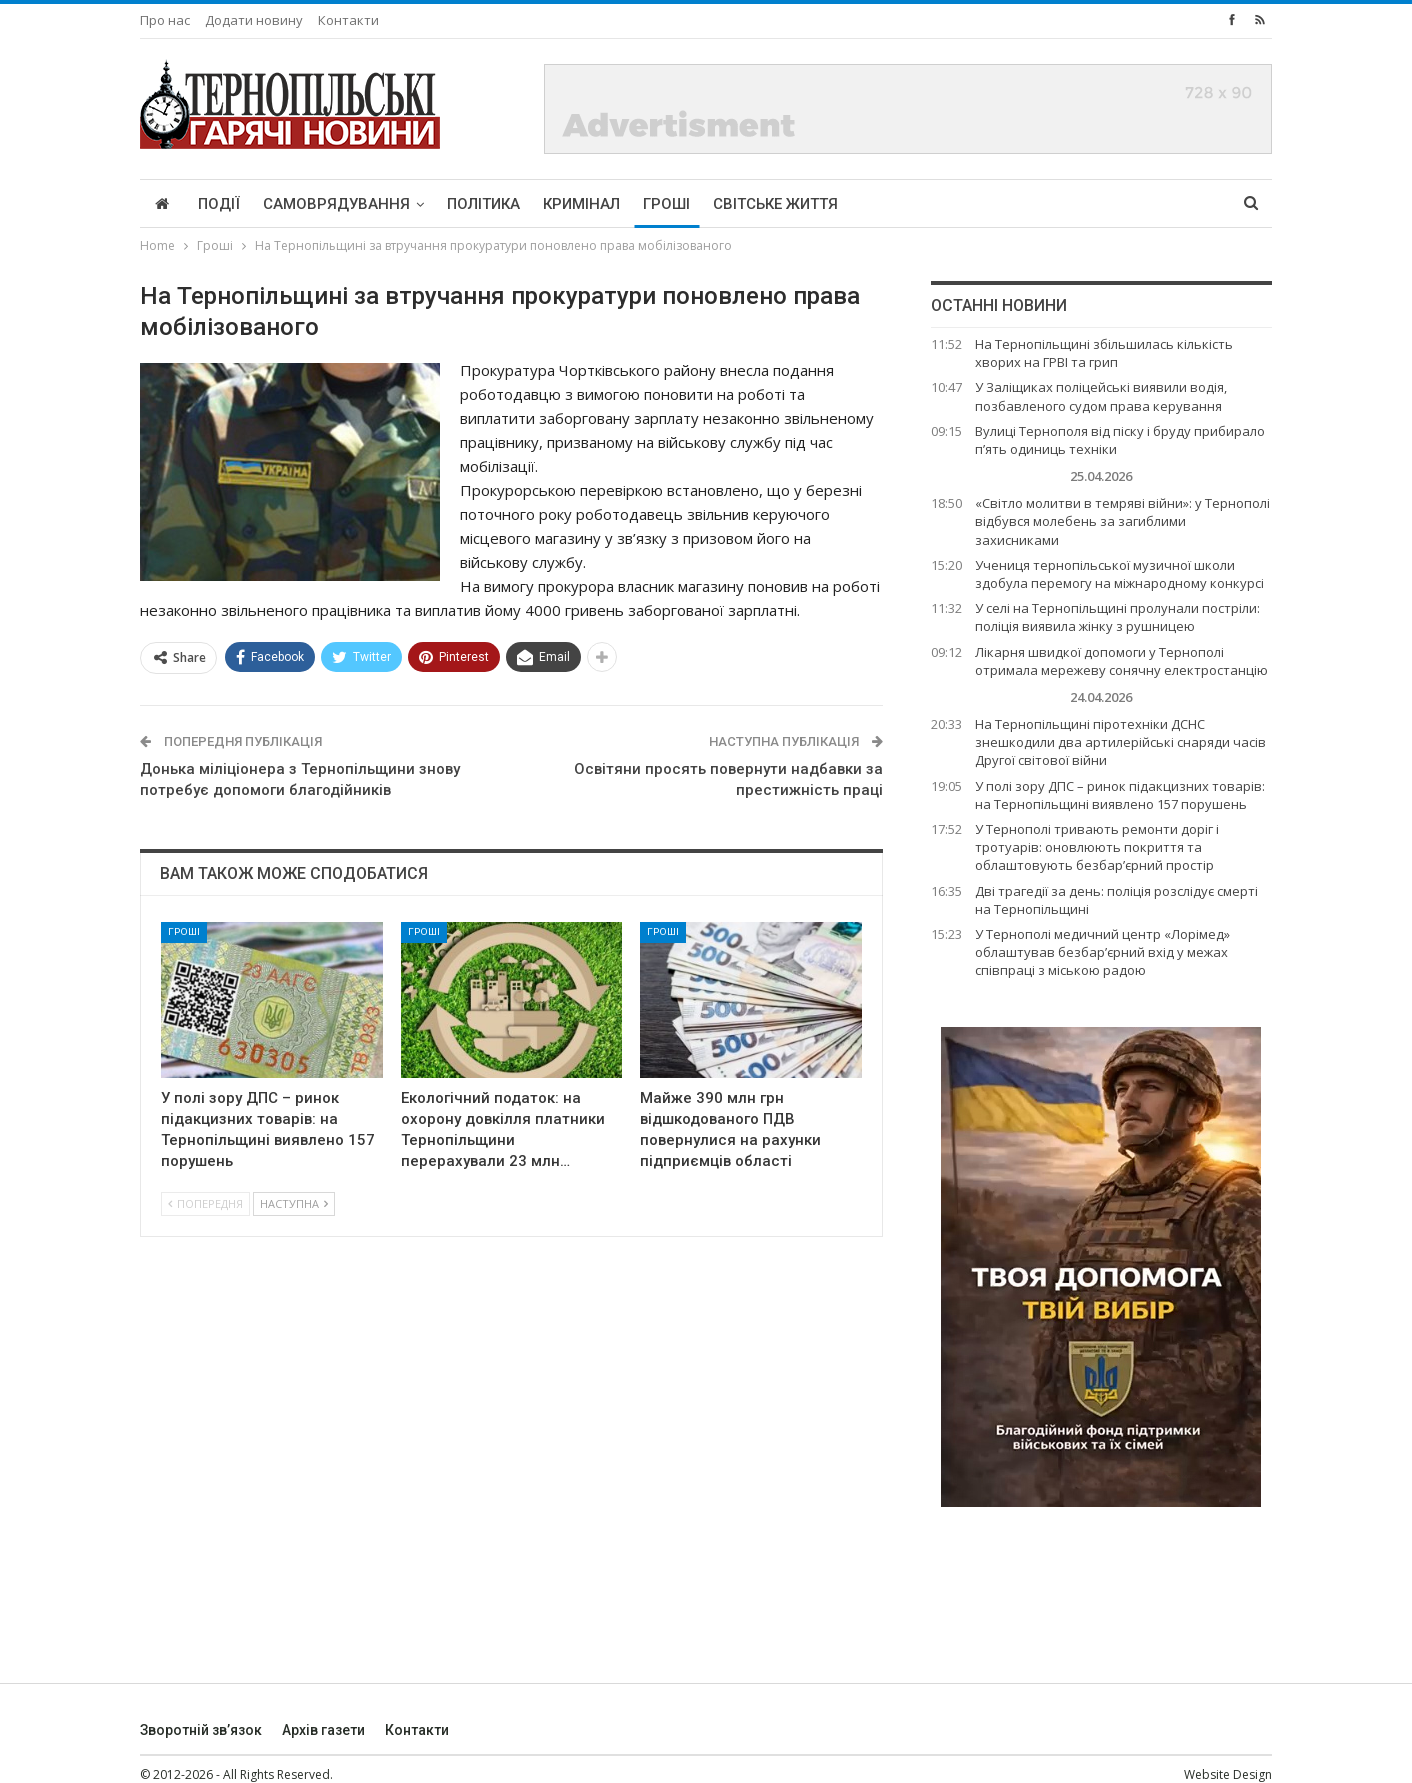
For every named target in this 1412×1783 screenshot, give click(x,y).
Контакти (348, 20)
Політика (483, 204)
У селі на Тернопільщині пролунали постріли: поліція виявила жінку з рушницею (1117, 617)
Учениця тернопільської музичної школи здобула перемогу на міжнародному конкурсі (1119, 574)
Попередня (205, 1203)
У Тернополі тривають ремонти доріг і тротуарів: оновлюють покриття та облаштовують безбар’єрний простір (1097, 847)
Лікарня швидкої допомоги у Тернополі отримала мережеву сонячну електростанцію (1121, 661)
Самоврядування (336, 204)
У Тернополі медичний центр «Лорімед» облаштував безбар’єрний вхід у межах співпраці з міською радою (1102, 952)
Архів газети (323, 1730)
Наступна (294, 1203)
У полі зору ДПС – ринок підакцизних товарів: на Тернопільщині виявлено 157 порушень (1120, 795)
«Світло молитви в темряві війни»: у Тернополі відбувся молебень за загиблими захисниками (1122, 521)
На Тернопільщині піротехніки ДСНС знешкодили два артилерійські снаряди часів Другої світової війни (1120, 742)
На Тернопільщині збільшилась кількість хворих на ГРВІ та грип (1104, 353)
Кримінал (581, 204)
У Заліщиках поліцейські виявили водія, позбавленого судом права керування (1101, 396)
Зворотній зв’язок (201, 1730)
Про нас (165, 20)
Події (219, 204)
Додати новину (254, 20)
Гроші (666, 204)
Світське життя (775, 204)
